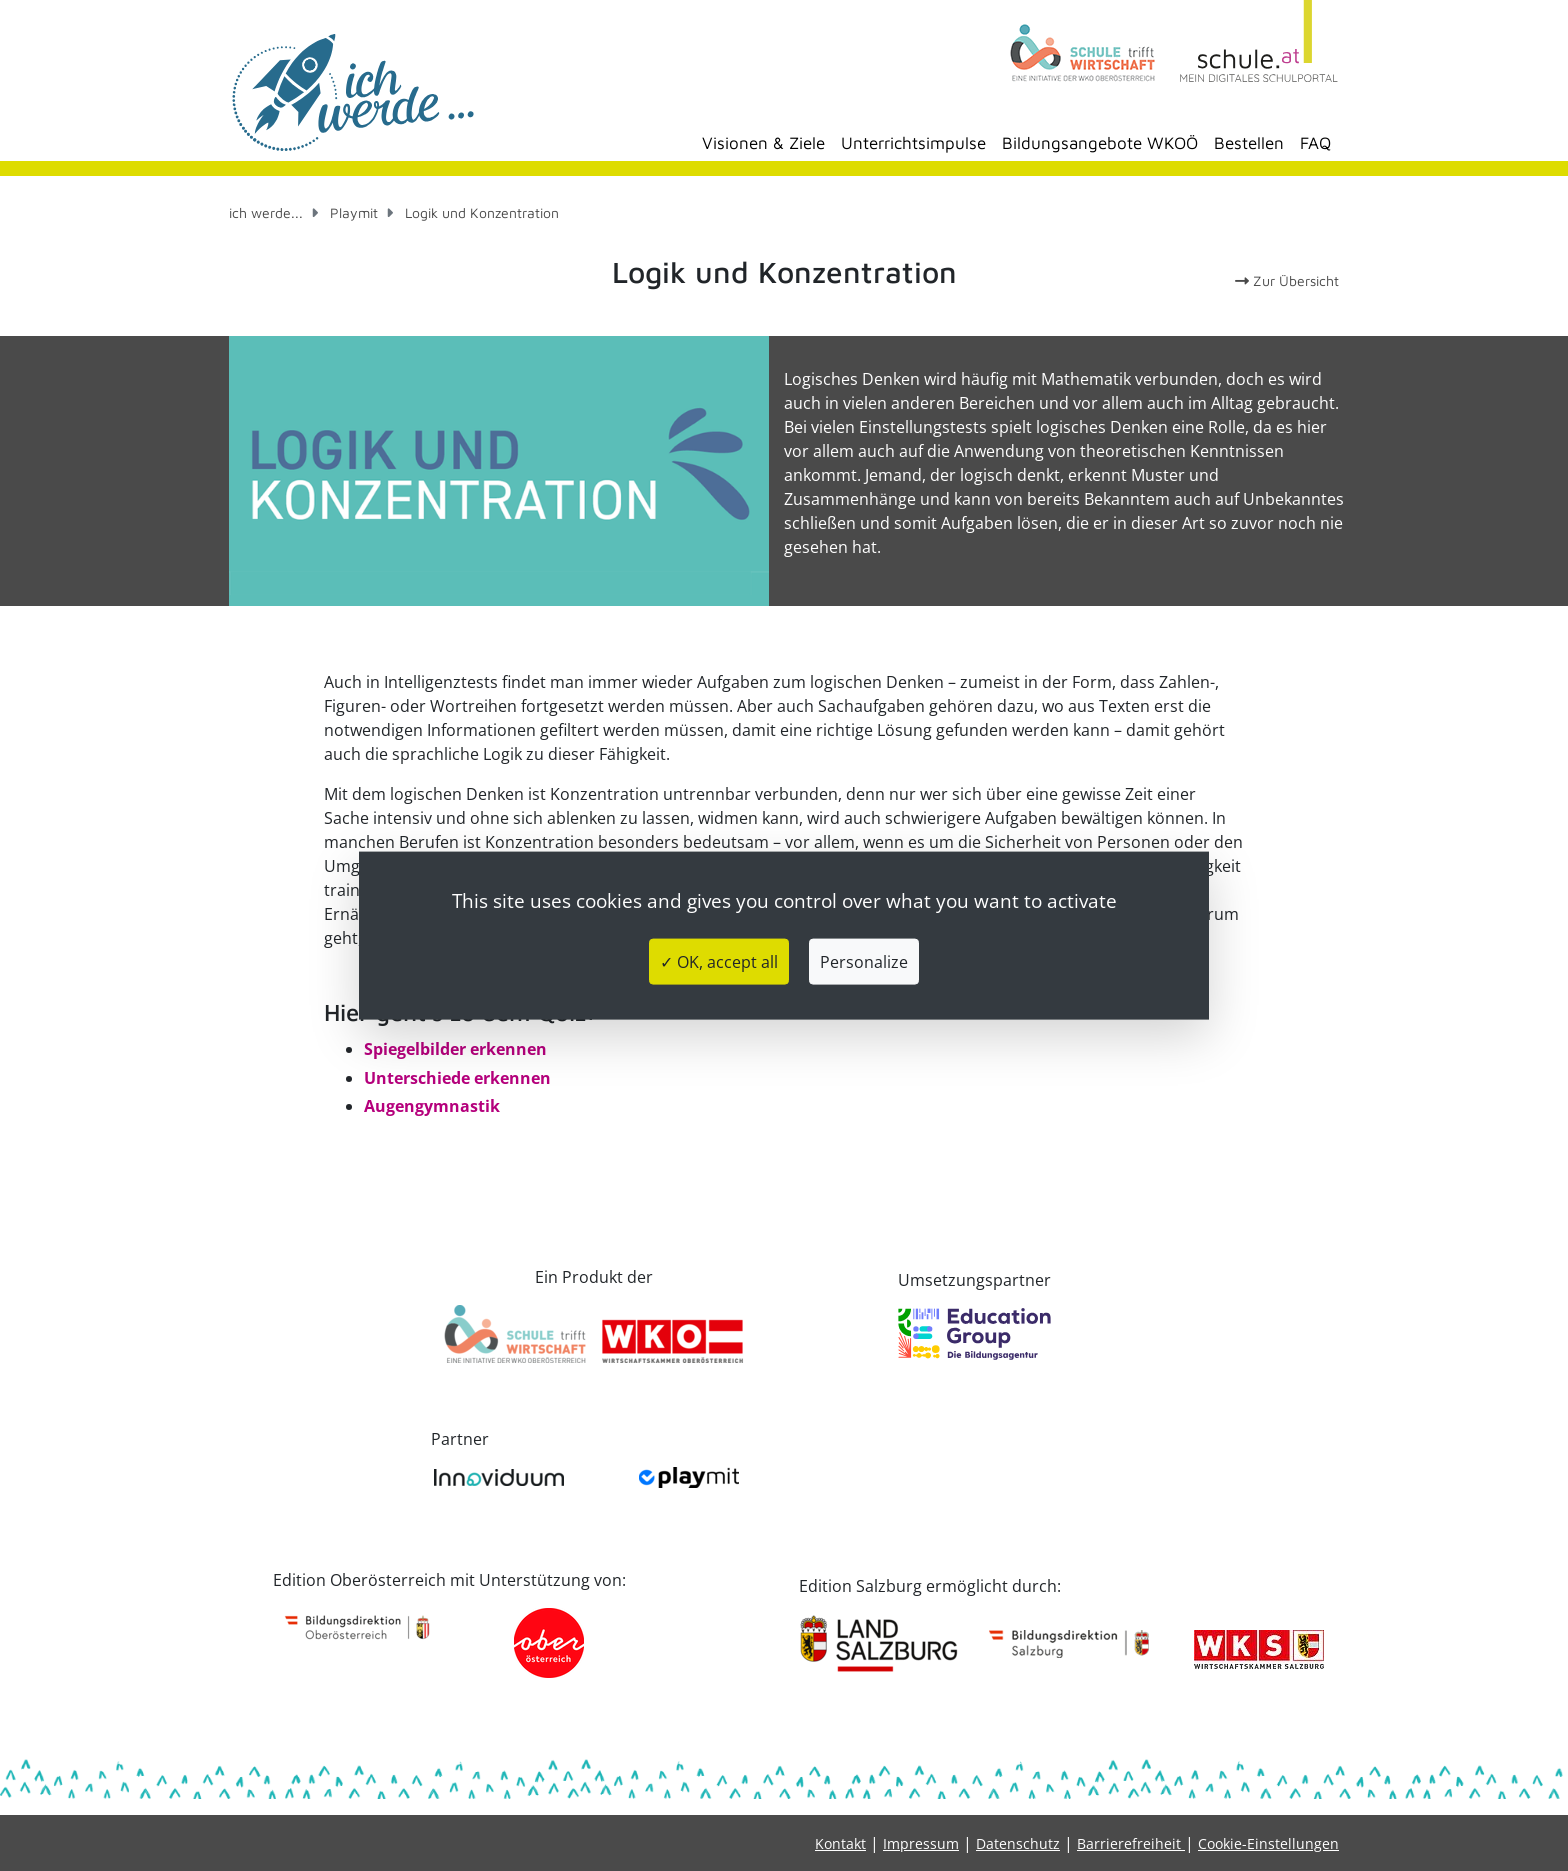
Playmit (354, 212)
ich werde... (266, 212)
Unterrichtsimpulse (913, 143)
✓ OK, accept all (719, 962)
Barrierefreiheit (1131, 1843)
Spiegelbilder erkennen (455, 1049)
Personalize (864, 962)
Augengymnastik (432, 1106)
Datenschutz (1018, 1843)
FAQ (1315, 143)
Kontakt (840, 1843)
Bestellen (1249, 143)
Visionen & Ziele (763, 143)
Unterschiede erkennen (457, 1078)
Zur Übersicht (1287, 280)
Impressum (921, 1843)
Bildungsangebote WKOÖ (1100, 143)
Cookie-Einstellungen (1268, 1843)
